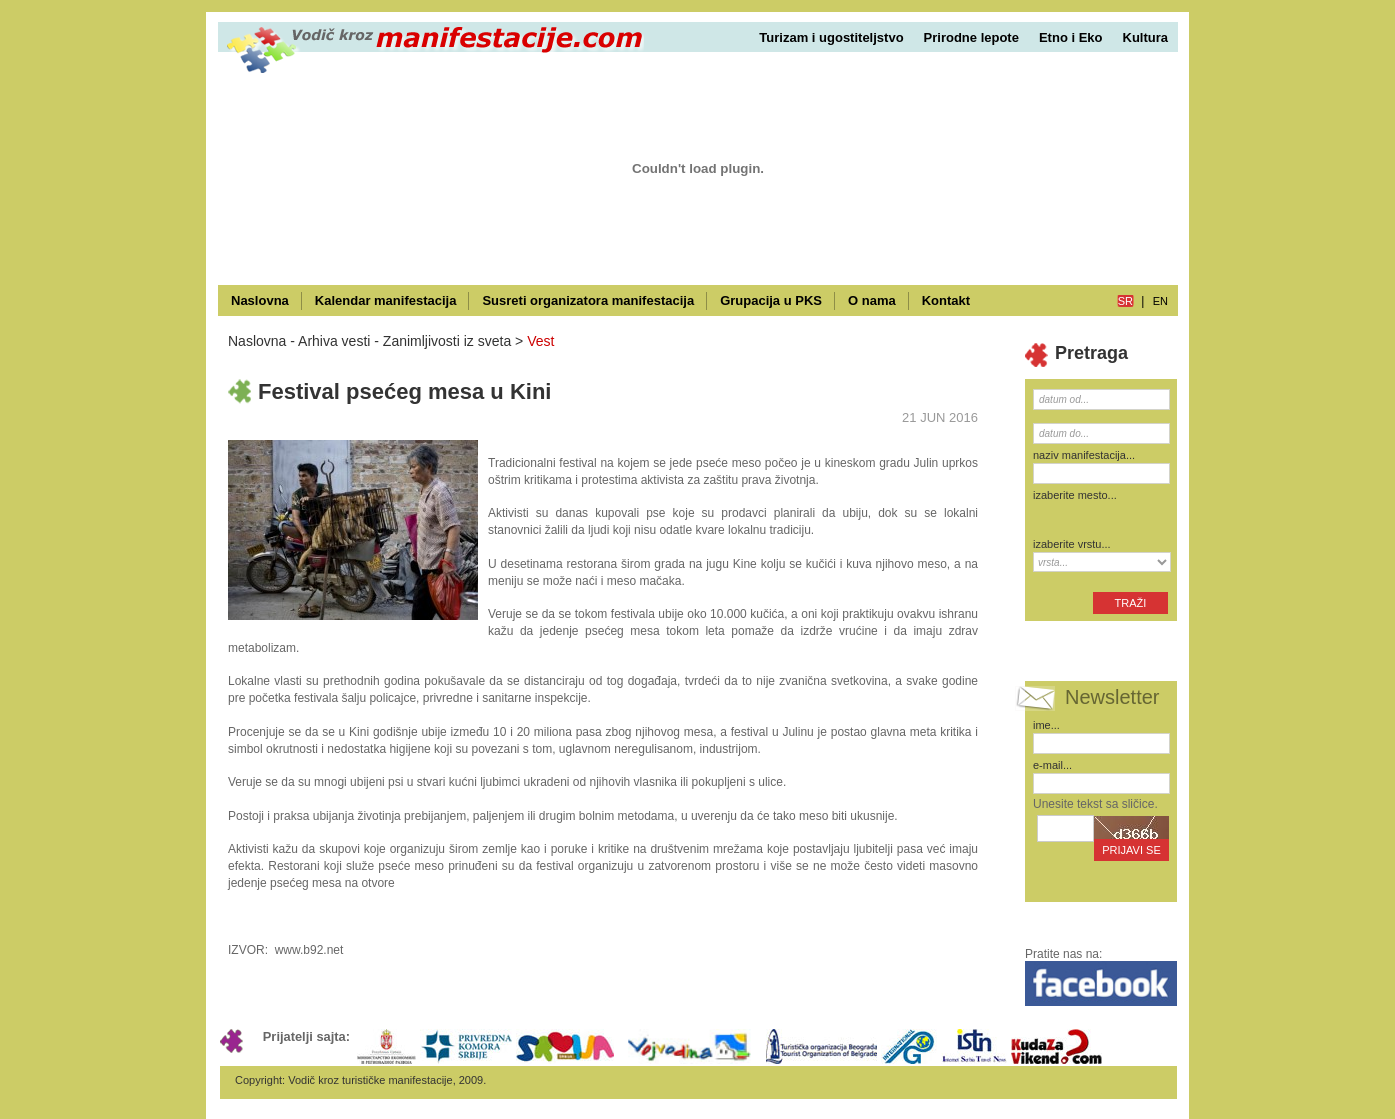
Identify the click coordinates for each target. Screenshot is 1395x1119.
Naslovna (260, 300)
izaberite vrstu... (1072, 544)
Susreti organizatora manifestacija (588, 300)
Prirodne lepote (971, 37)
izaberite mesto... (1075, 495)
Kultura (1146, 37)
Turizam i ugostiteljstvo (831, 37)
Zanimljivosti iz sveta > (453, 341)
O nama (872, 300)
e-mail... (1052, 765)
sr (1125, 301)
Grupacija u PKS (771, 300)
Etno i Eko (1071, 37)
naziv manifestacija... (1084, 455)
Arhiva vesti (334, 341)
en (1160, 301)
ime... (1046, 725)
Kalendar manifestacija (386, 300)
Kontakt (946, 300)
